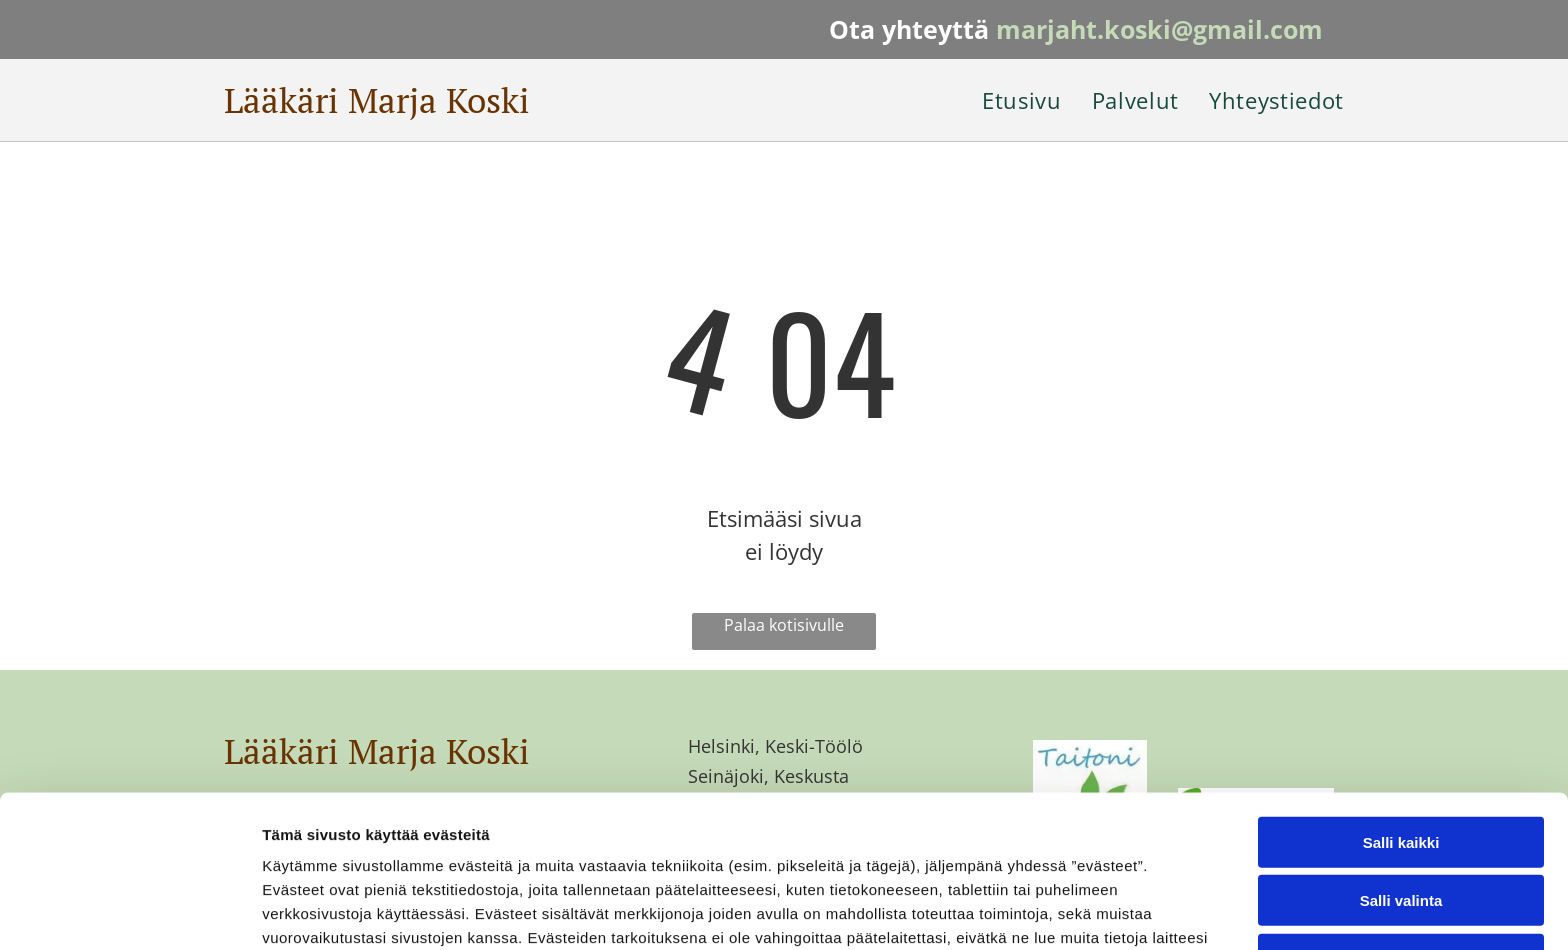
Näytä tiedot (1069, 910)
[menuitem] (1007, 100)
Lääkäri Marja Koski (377, 100)
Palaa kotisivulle (784, 625)
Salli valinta (1401, 761)
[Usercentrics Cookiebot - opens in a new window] (129, 911)
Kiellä (1401, 819)
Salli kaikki (1401, 702)
